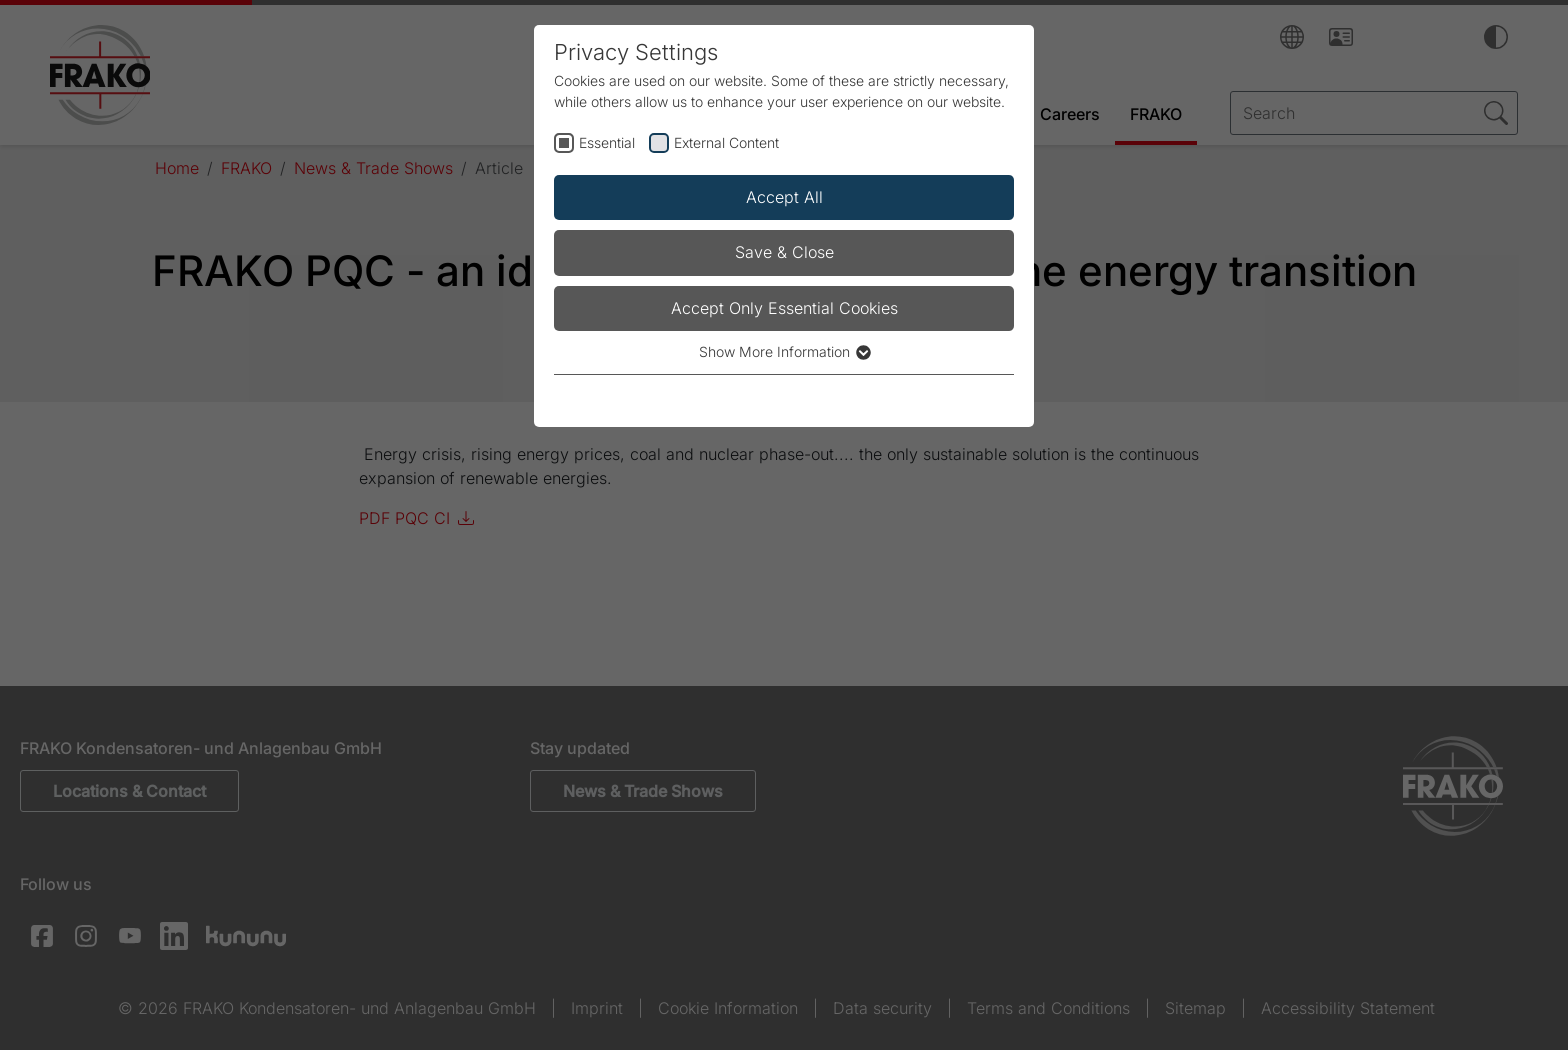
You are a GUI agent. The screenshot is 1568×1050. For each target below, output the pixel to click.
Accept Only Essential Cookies (784, 308)
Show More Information (784, 351)
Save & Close (784, 252)
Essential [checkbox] (607, 142)
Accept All (784, 197)
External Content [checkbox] (726, 142)
